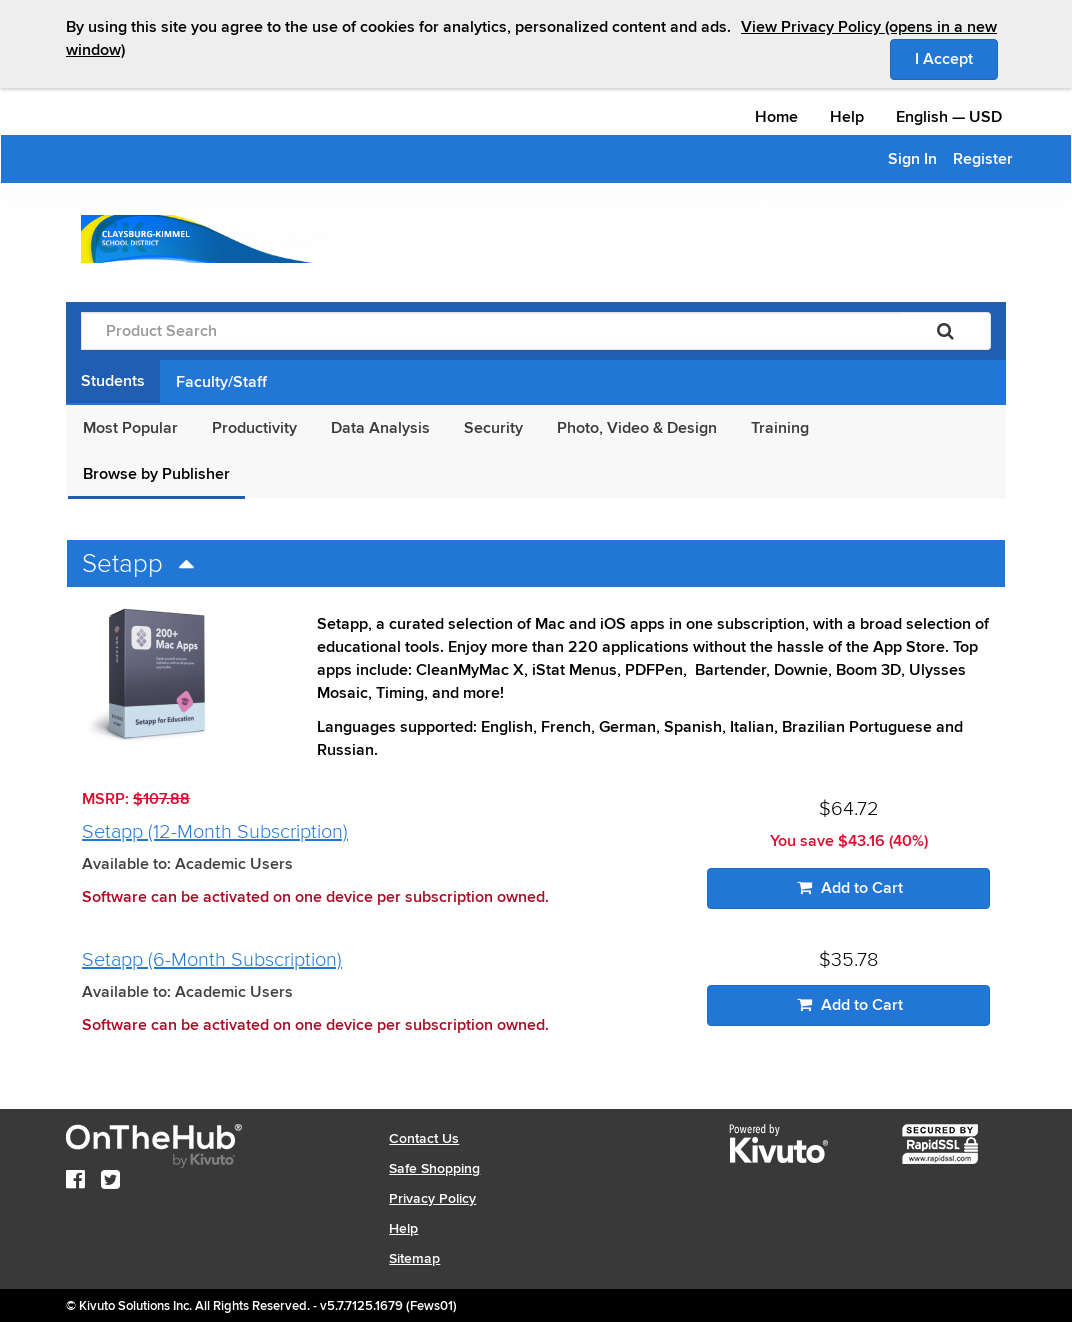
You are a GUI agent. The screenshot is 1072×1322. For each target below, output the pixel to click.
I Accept (956, 58)
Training (780, 428)
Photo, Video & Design (637, 428)
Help (847, 117)
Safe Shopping (434, 1168)
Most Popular (130, 428)
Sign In (912, 159)
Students (113, 381)
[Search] (945, 331)
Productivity (254, 428)
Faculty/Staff (221, 382)
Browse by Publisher (156, 474)
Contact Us (424, 1138)
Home (776, 117)
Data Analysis (380, 428)
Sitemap (414, 1258)
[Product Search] (491, 331)
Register (983, 159)
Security (493, 428)
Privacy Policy (432, 1198)
